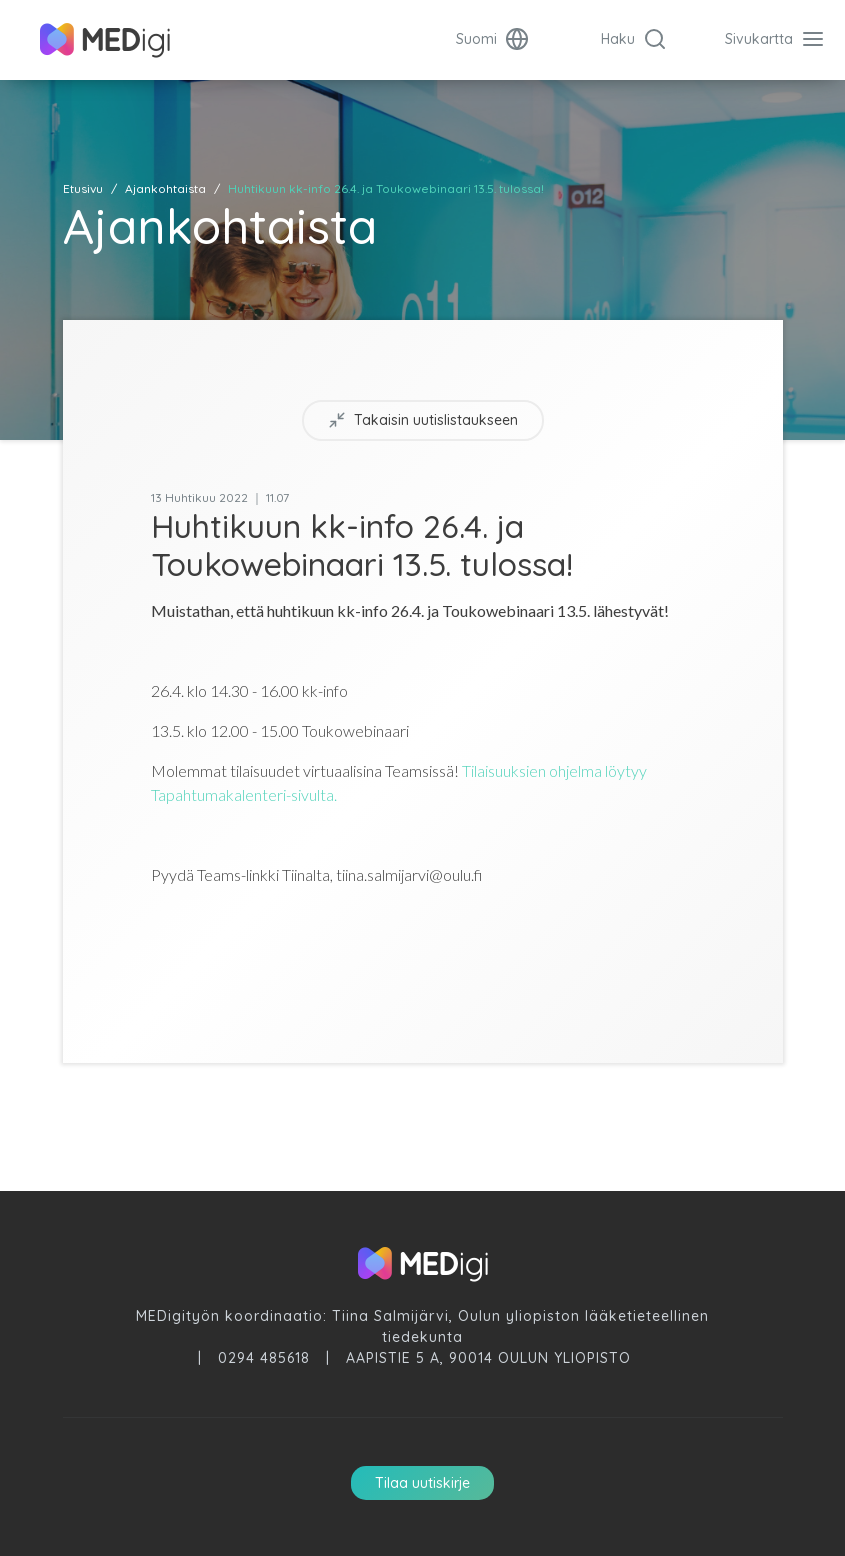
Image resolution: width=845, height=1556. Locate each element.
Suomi (492, 39)
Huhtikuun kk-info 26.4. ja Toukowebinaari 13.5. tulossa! (386, 188)
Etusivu (83, 188)
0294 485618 (264, 1358)
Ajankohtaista (165, 188)
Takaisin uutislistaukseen (423, 420)
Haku (634, 39)
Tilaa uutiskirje (422, 1483)
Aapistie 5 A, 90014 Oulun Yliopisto (488, 1358)
